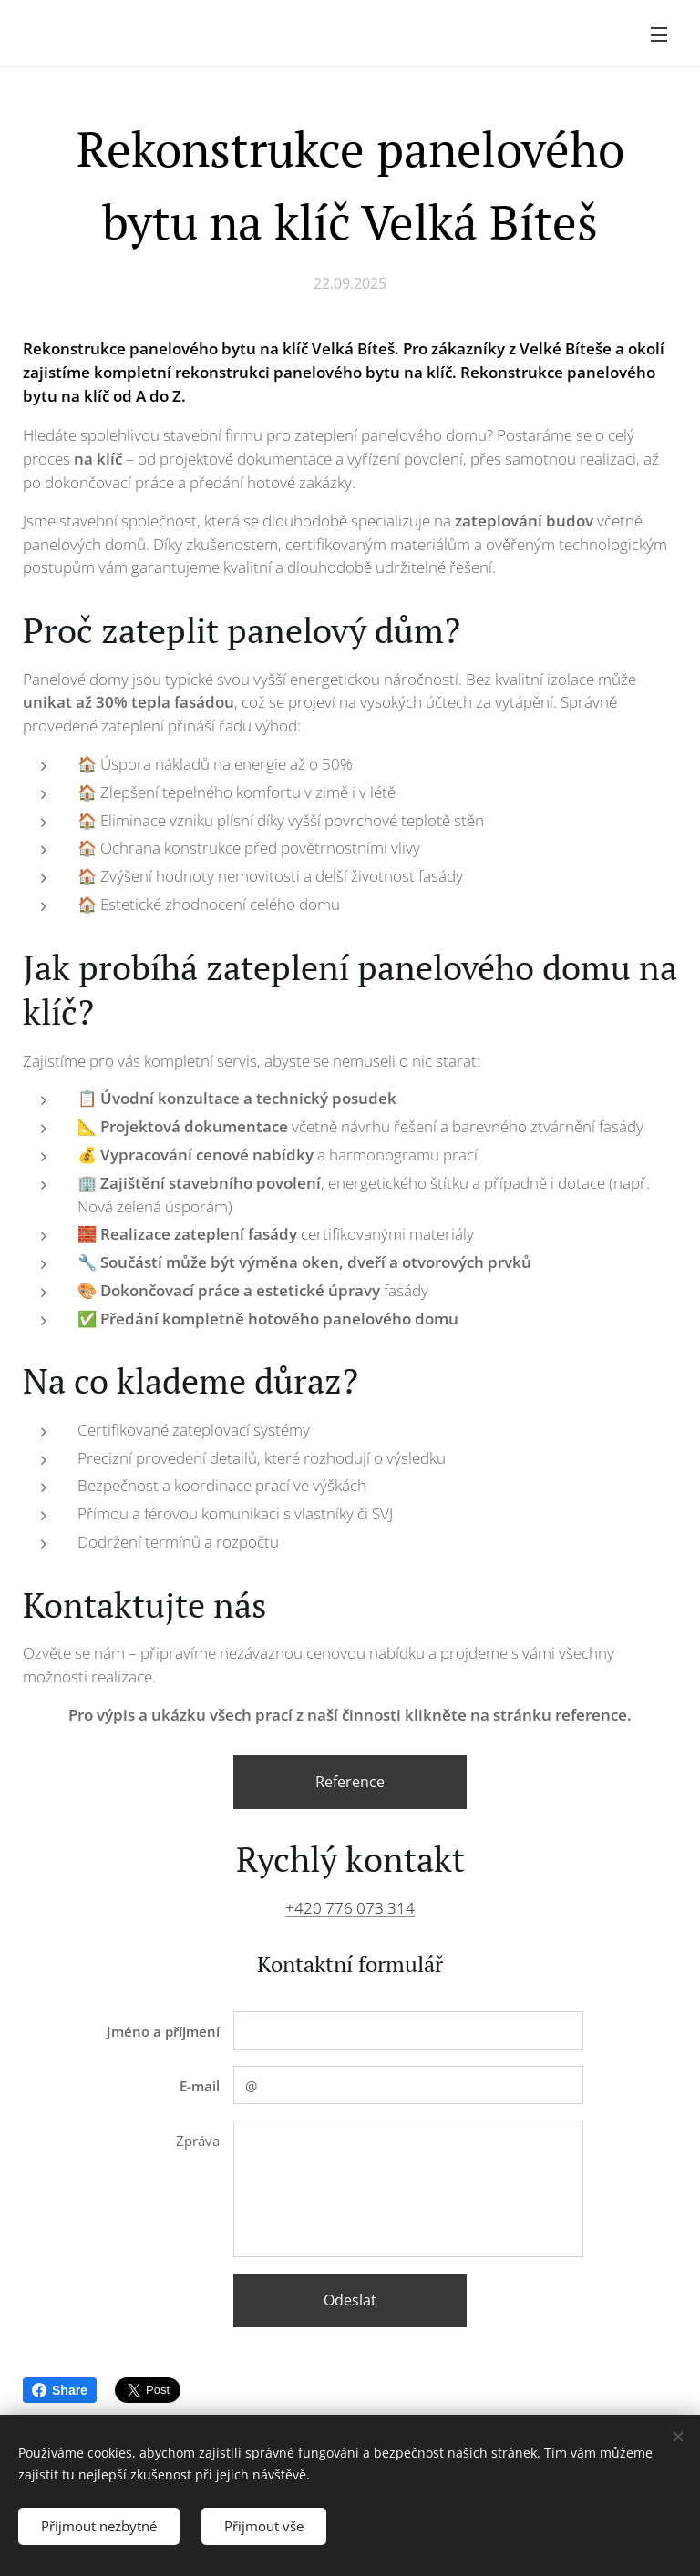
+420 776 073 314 (350, 1907)
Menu (659, 35)
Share (60, 2390)
